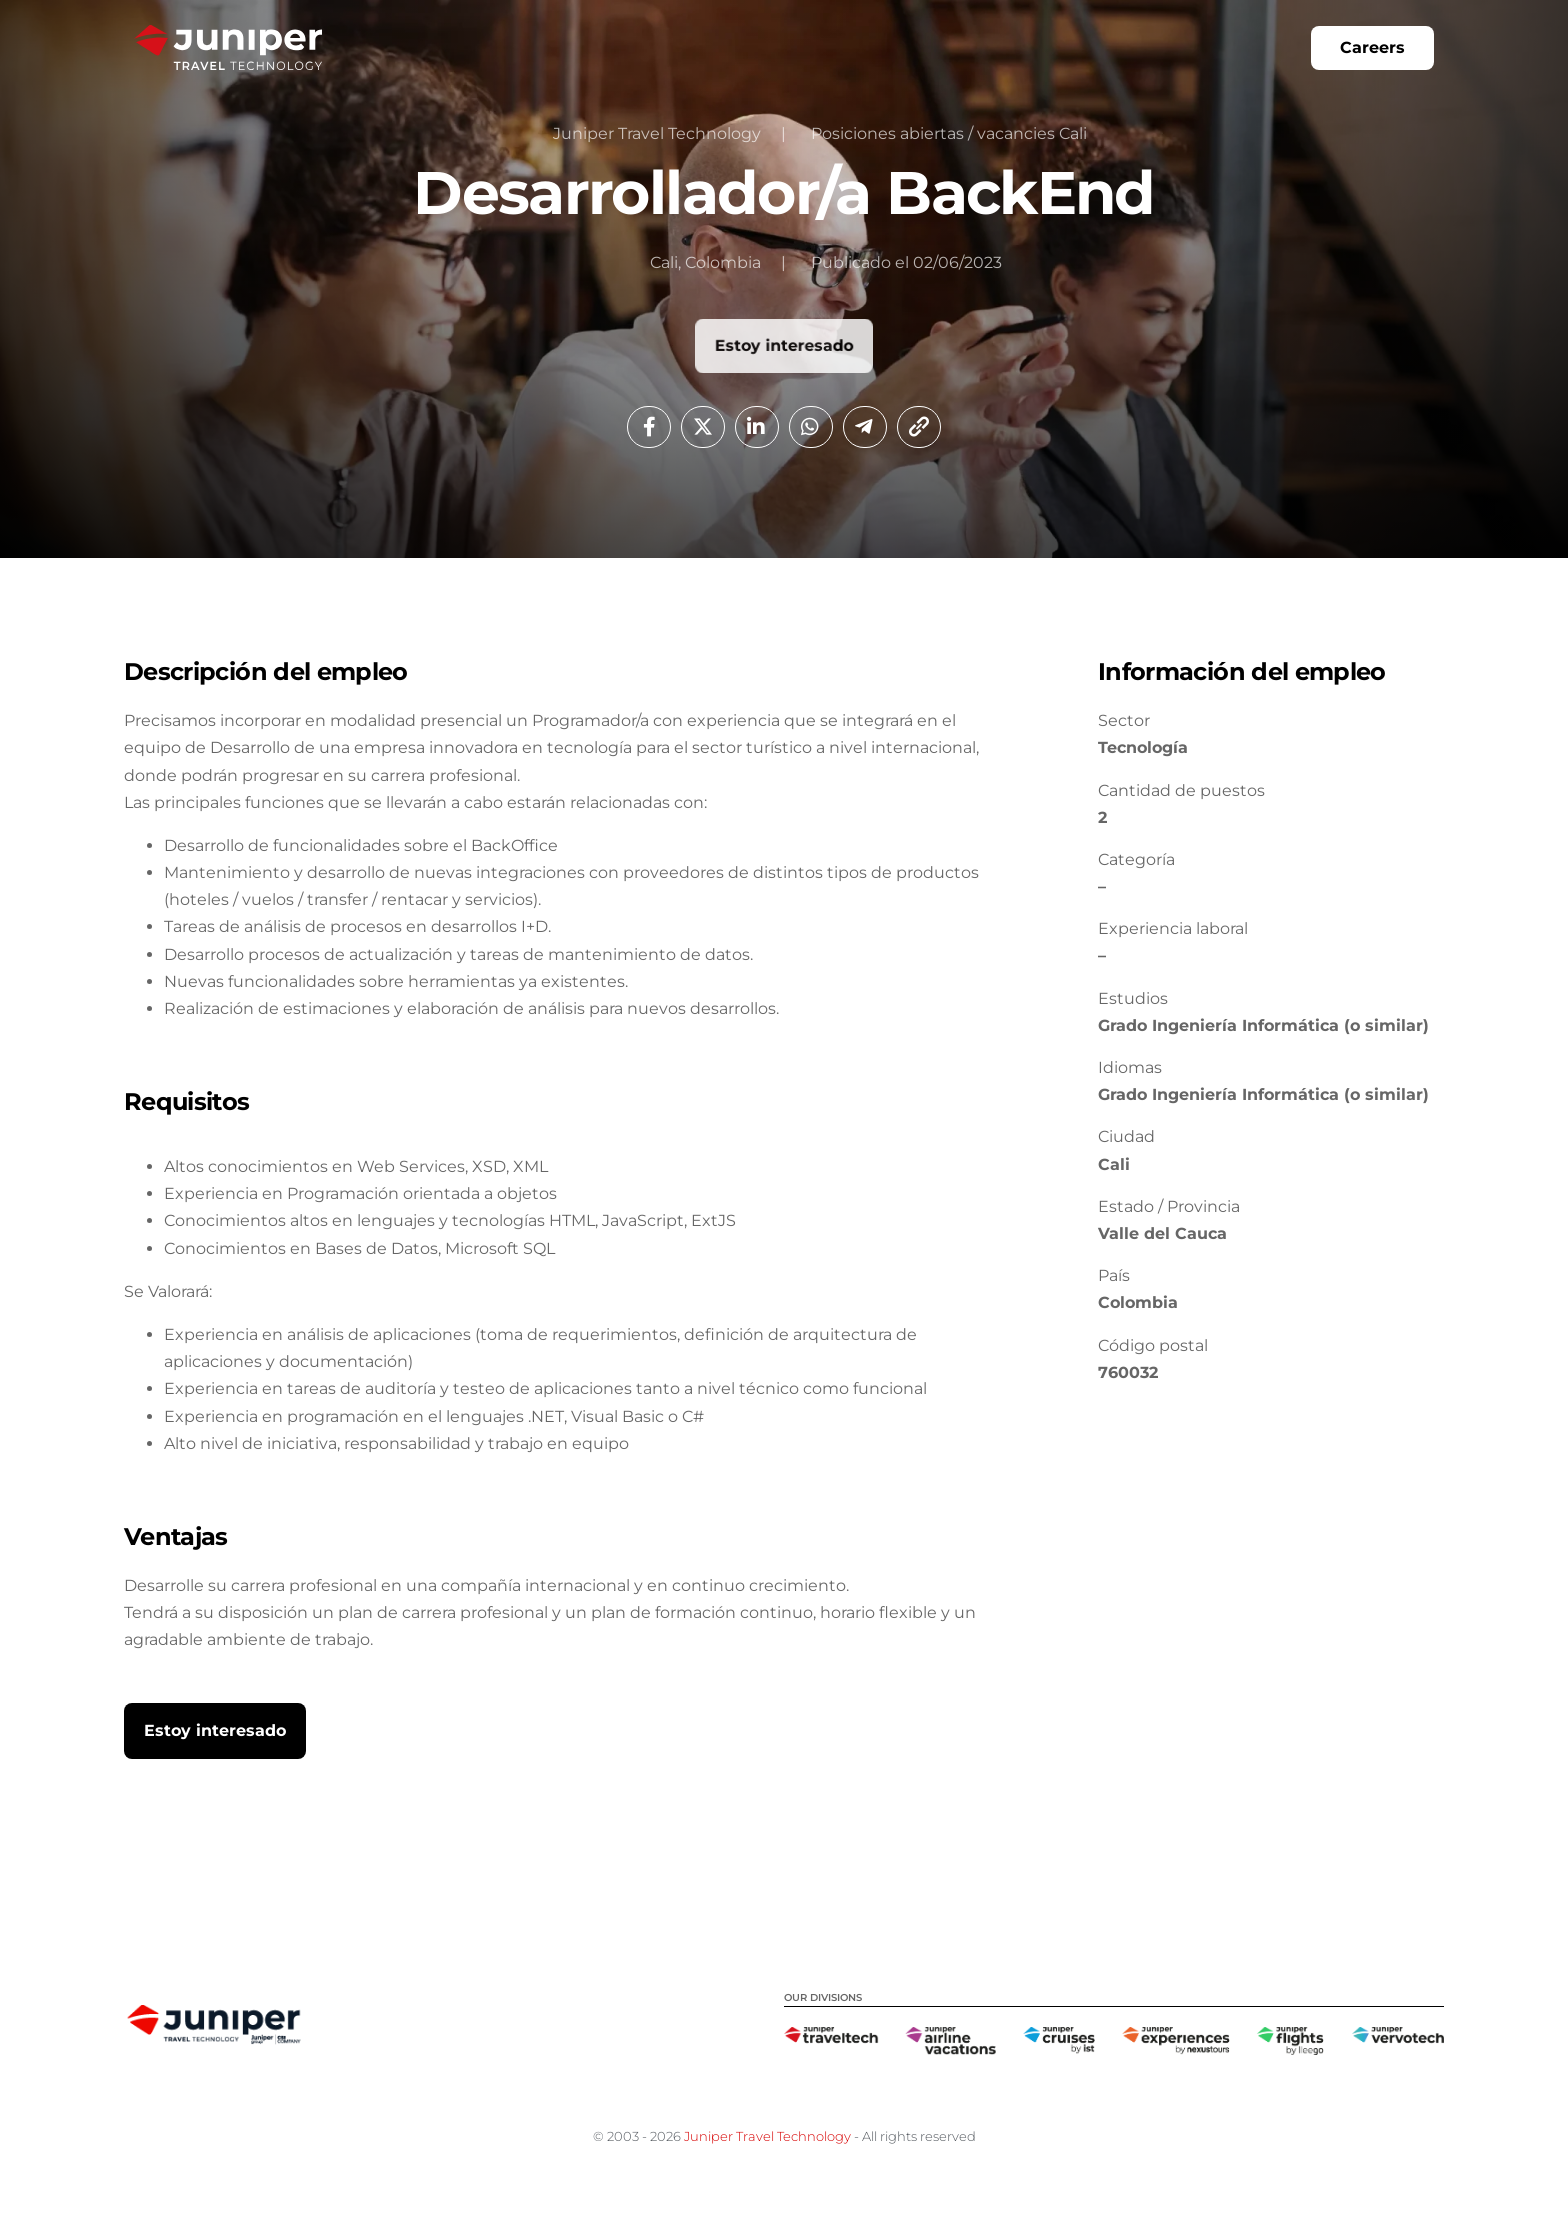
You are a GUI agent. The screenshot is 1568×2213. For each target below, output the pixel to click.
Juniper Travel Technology (767, 2136)
